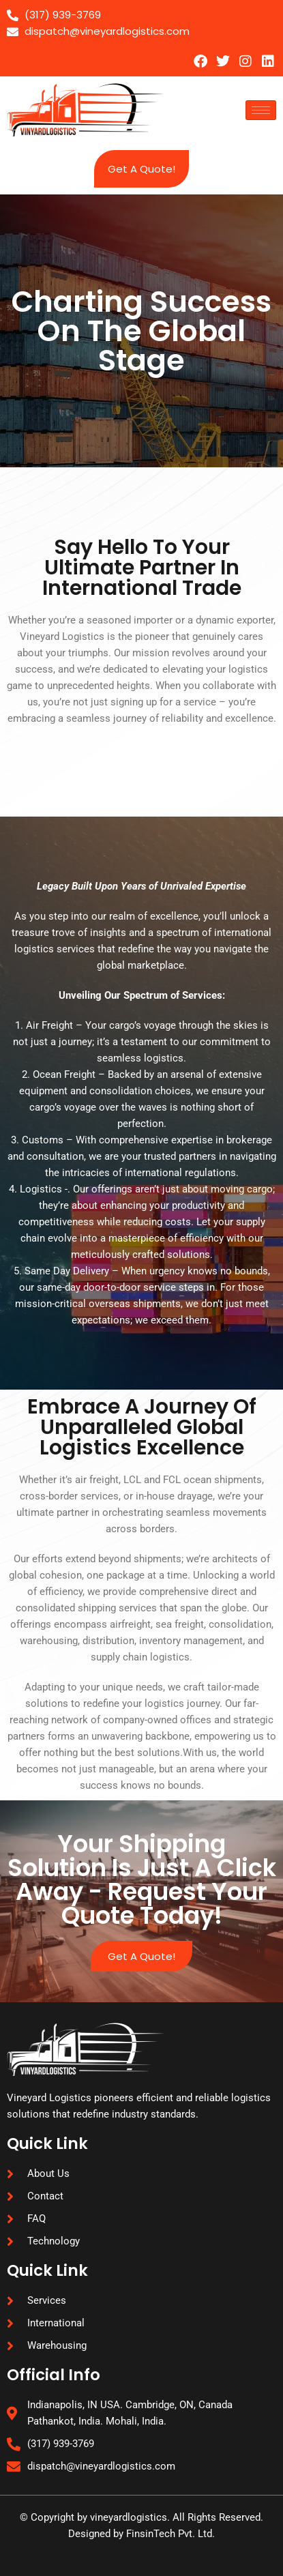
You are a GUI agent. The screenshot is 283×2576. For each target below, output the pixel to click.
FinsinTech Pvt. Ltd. (170, 2534)
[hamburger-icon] (260, 110)
